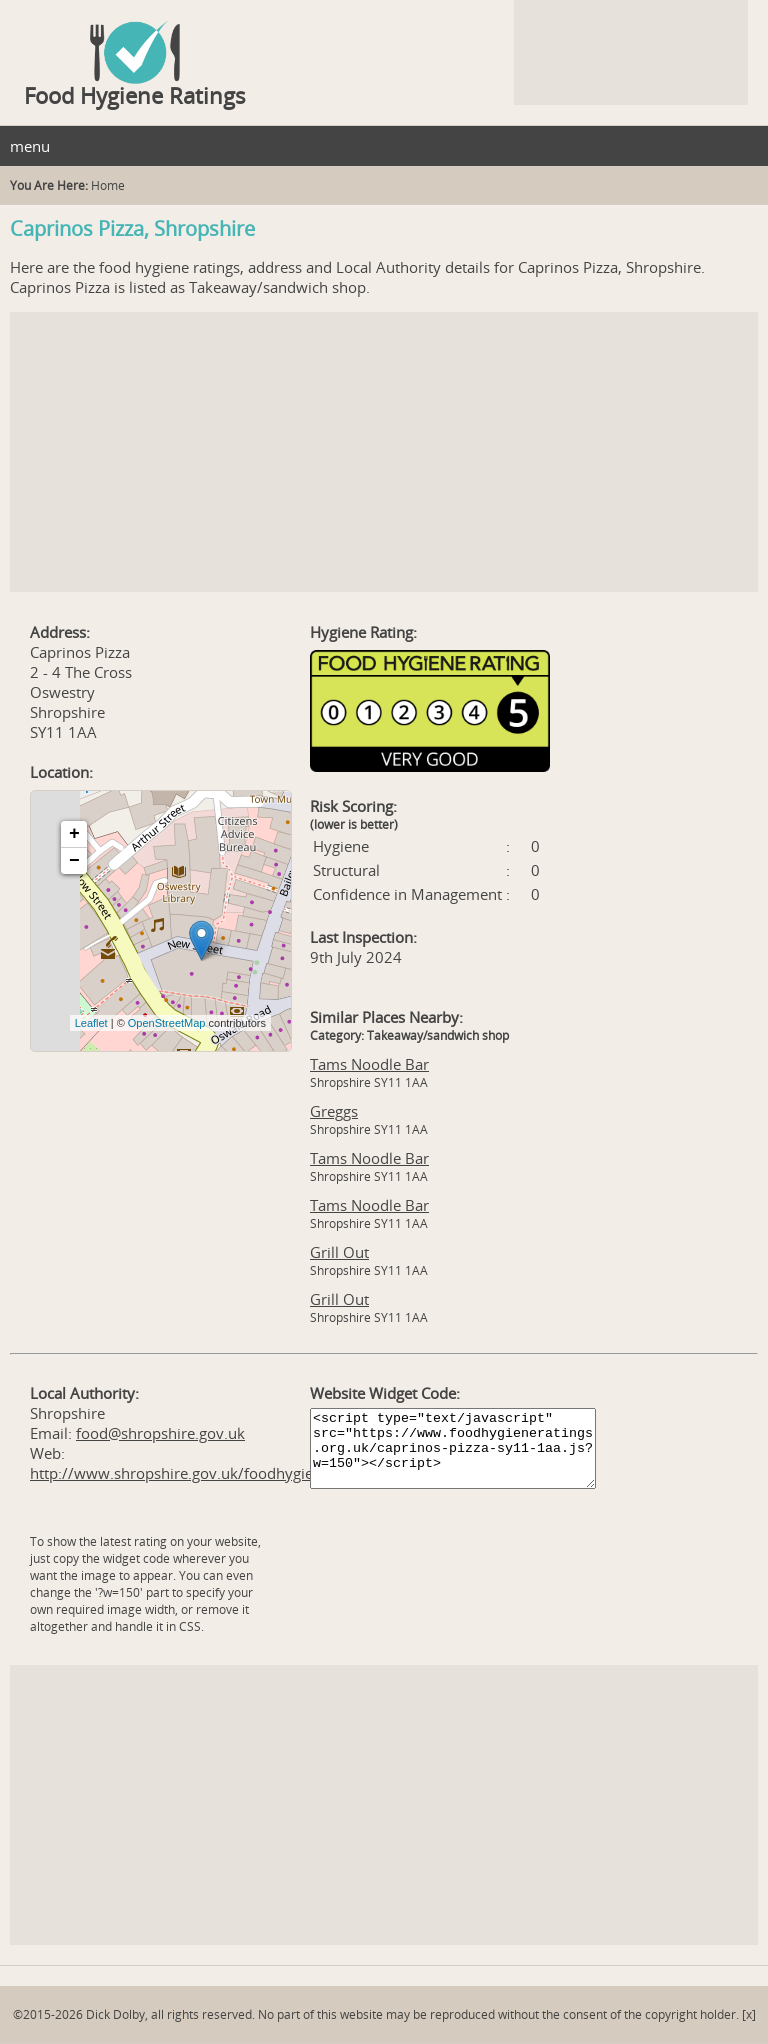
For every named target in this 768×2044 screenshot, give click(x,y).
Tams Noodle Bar (369, 1064)
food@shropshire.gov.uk (160, 1433)
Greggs (334, 1111)
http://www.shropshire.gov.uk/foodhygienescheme (206, 1473)
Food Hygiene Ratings (135, 95)
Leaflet (91, 1023)
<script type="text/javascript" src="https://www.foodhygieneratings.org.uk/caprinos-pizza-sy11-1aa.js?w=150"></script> (453, 1448)
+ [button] (74, 834)
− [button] (74, 861)
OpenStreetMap (167, 1023)
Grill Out (339, 1252)
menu (30, 146)
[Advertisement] (384, 452)
